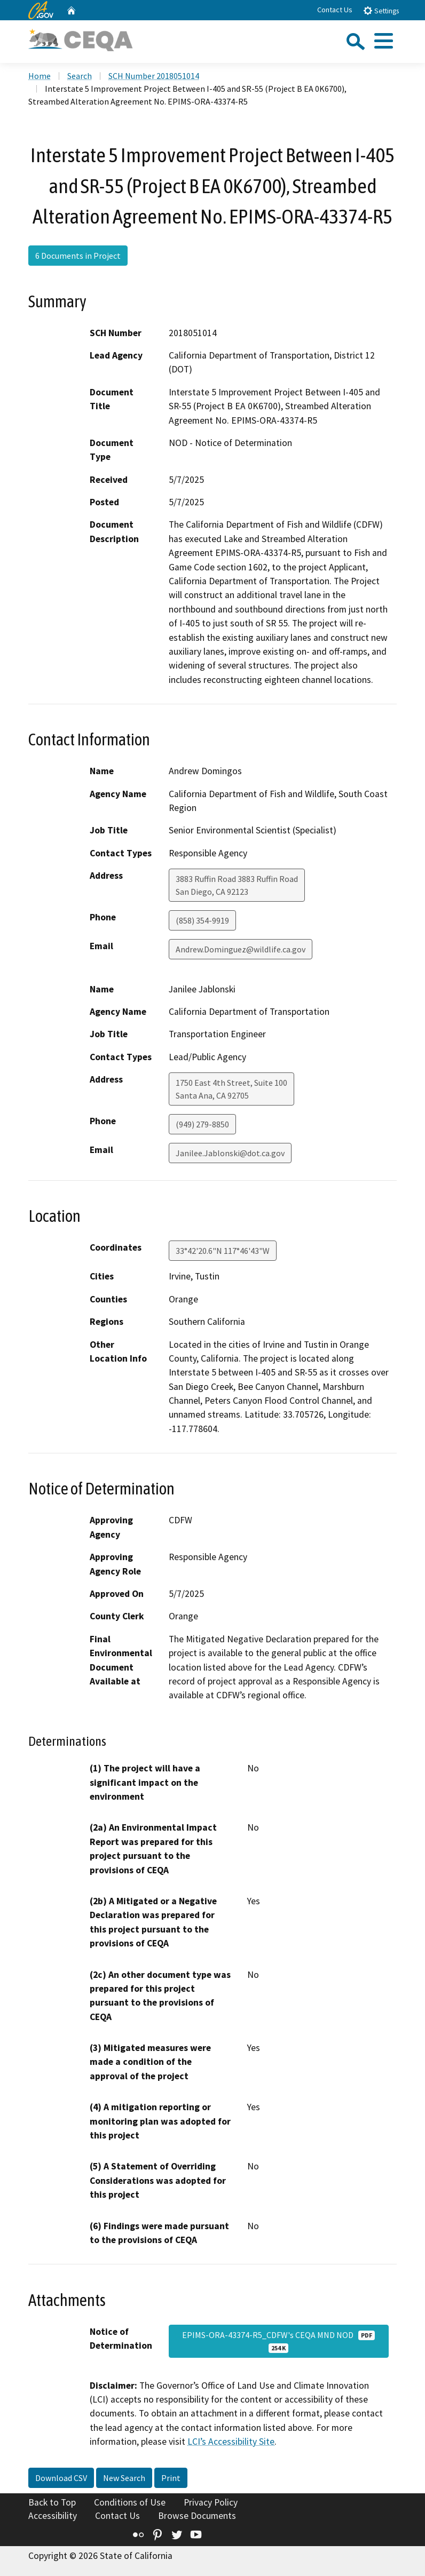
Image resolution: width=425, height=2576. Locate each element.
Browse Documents (197, 2516)
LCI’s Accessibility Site (230, 2441)
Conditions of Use (130, 2502)
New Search (124, 2477)
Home (39, 75)
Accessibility (52, 2516)
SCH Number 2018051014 (153, 75)
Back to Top (52, 2502)
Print (170, 2477)
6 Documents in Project (78, 255)
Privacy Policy (211, 2502)
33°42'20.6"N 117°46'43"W (223, 1250)
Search (79, 75)
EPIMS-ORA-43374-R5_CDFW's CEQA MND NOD (278, 2341)
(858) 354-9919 (202, 920)
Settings (381, 10)
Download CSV (61, 2477)
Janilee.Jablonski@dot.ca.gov (230, 1153)
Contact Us (334, 9)
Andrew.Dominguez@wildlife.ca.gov (240, 949)
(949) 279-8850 (202, 1124)
